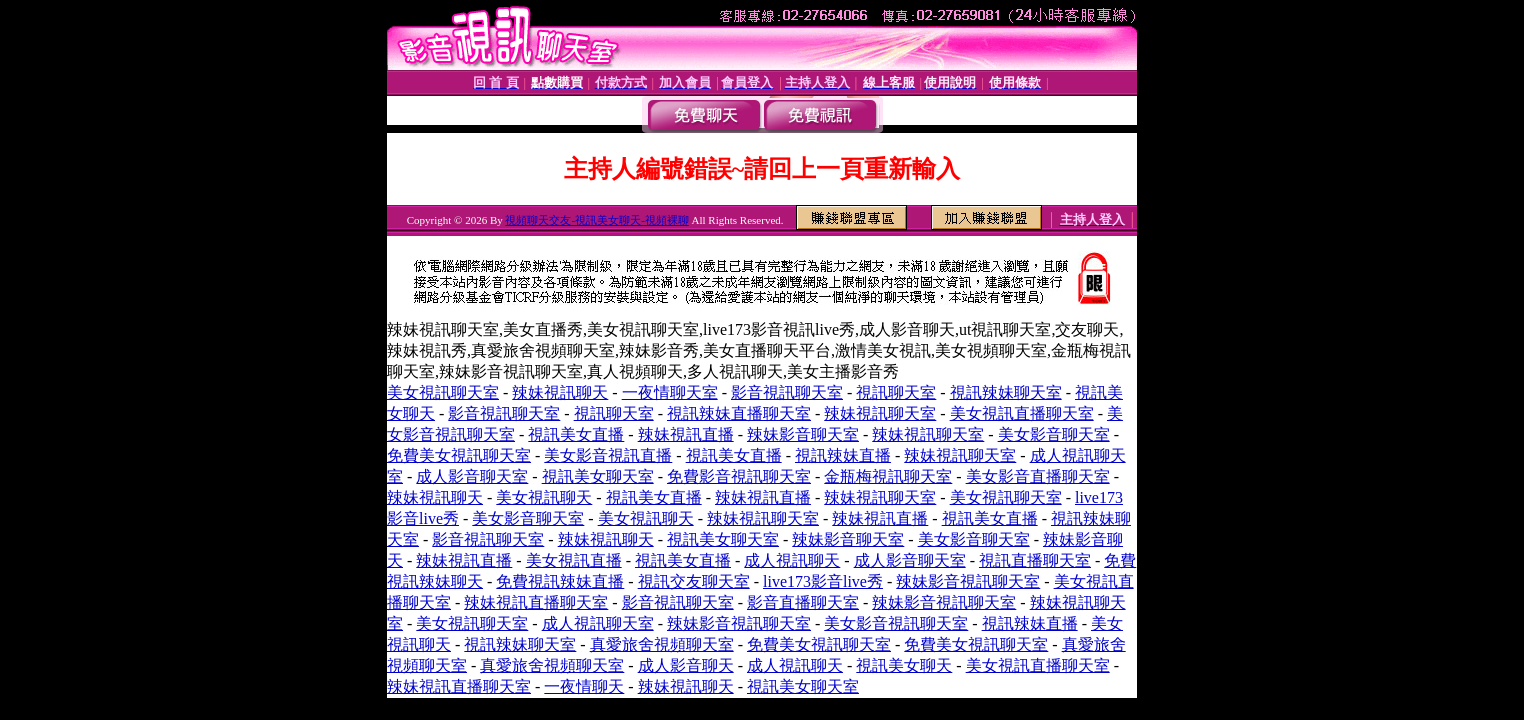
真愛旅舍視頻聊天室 (662, 644)
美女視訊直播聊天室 (1022, 413)
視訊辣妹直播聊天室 (739, 413)
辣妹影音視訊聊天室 (968, 581)
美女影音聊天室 (1054, 434)
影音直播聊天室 (803, 602)
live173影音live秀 (823, 581)
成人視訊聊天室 (598, 623)
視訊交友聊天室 (694, 581)
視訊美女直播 (576, 434)
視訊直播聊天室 (1035, 560)
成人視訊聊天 (792, 560)
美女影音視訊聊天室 (896, 623)
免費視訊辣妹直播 (560, 581)
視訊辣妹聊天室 (1006, 392)
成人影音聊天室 (472, 476)
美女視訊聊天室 (443, 392)
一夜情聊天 (584, 686)
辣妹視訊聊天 (560, 392)
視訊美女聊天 (904, 665)
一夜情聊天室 (670, 392)
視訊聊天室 (896, 392)
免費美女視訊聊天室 (459, 455)
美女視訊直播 (574, 560)
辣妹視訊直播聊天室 (536, 602)
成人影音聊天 (686, 665)
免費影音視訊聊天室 (739, 476)
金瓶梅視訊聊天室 (888, 476)
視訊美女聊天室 (598, 476)
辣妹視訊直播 (686, 434)
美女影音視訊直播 (608, 455)
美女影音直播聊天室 (1038, 476)
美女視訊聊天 (544, 497)
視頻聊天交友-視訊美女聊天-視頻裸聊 (596, 220)
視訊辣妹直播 (843, 455)
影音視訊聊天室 (787, 392)
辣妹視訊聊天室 (880, 413)
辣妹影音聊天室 (803, 434)
